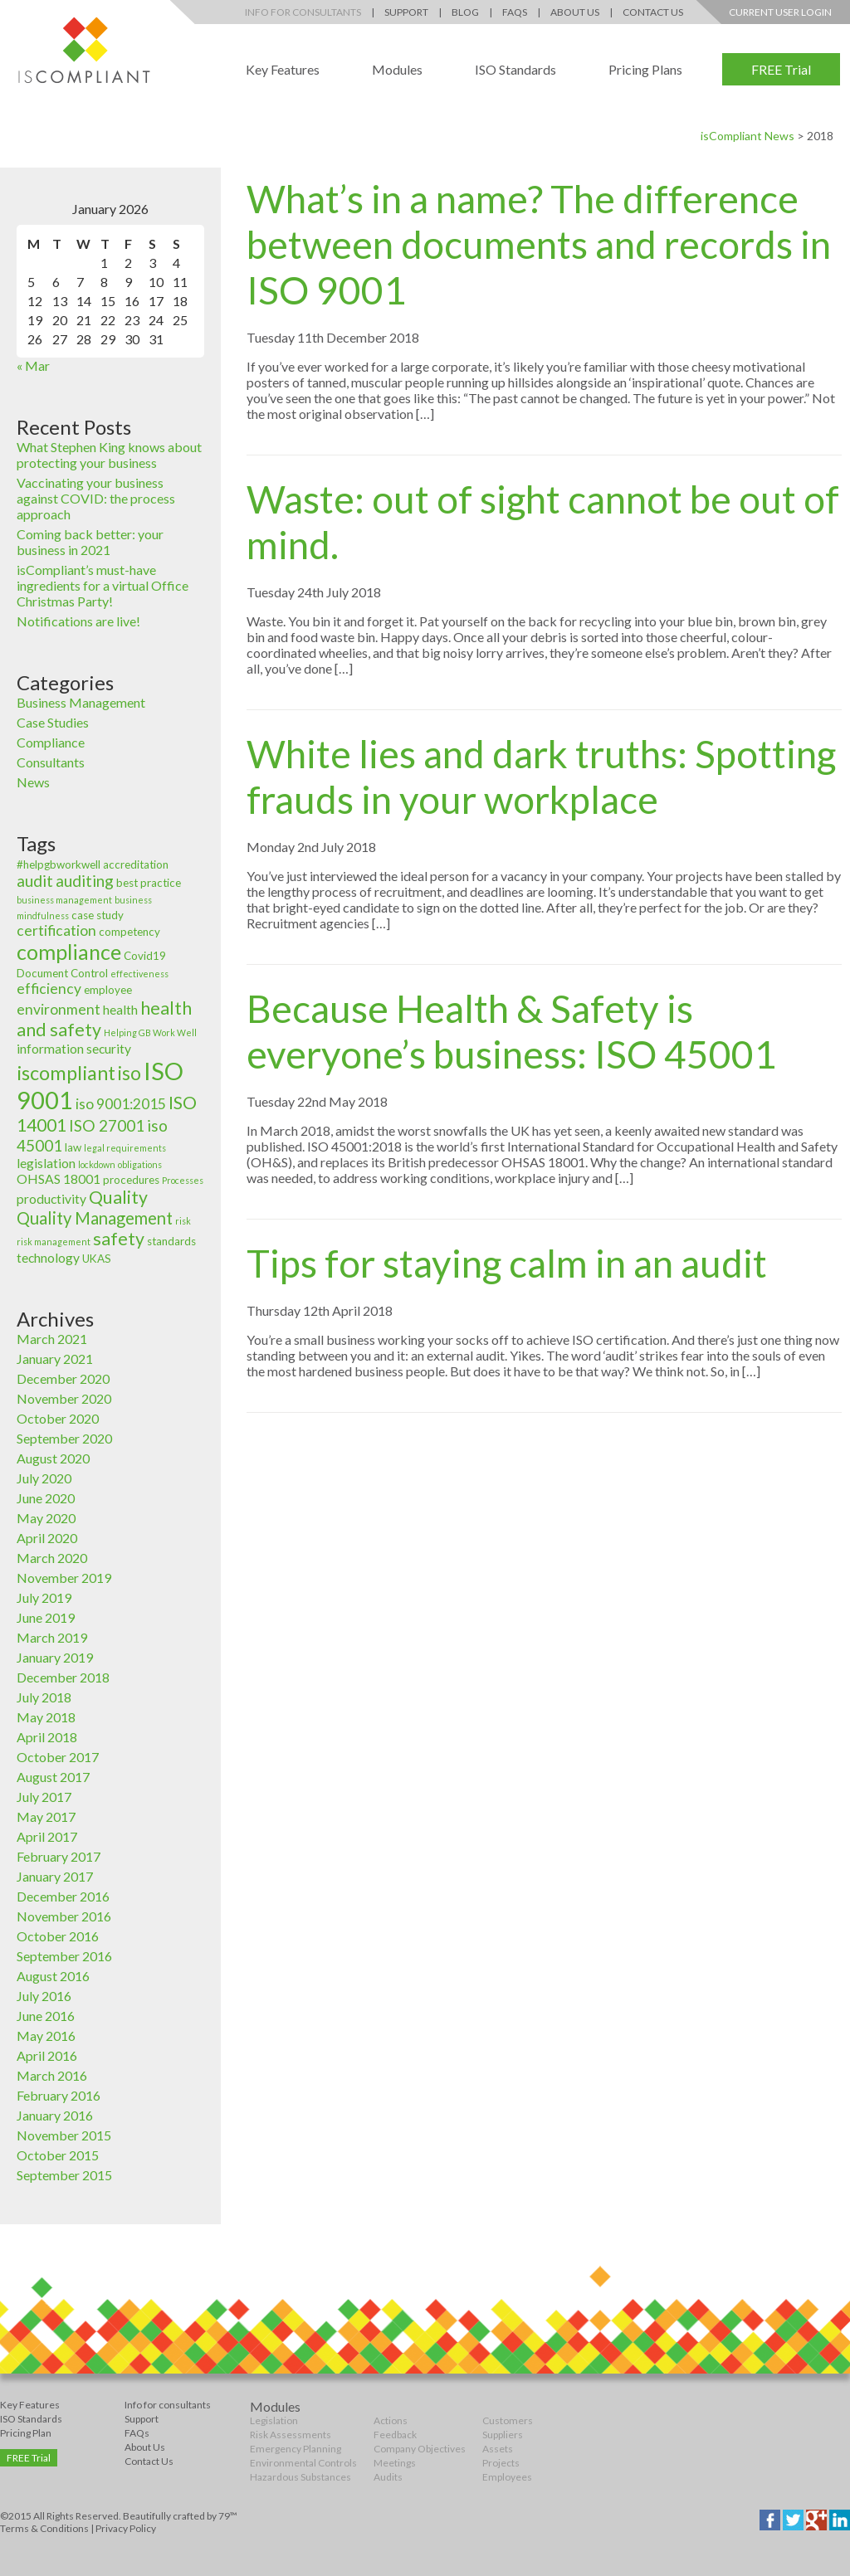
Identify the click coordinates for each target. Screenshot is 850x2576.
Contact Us (653, 12)
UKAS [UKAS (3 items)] (96, 1258)
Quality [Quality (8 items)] (118, 1197)
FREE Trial (781, 69)
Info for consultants (168, 2404)
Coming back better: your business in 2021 (90, 542)
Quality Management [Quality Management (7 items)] (95, 1218)
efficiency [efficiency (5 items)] (49, 988)
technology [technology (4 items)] (48, 1257)
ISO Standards (515, 69)
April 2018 (47, 1737)
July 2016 (44, 1996)
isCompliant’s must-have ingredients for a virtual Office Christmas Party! (102, 585)
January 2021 (55, 1358)
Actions (391, 2420)
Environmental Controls (303, 2463)
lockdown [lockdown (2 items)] (96, 1164)
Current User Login (780, 12)
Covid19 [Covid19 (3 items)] (145, 955)
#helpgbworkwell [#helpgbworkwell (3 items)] (58, 864)
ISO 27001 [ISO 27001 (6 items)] (106, 1125)
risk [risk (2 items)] (183, 1220)
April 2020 (47, 1538)
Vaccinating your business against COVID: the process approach (96, 498)
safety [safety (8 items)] (118, 1238)
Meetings (395, 2463)
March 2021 (52, 1338)
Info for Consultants (303, 12)
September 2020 (64, 1438)
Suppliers (502, 2434)
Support (406, 12)
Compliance (51, 742)
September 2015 (64, 2175)
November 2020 (64, 1398)
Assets (497, 2448)
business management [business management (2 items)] (64, 899)
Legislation (274, 2420)
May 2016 (46, 2035)
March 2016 (52, 2075)
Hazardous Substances (300, 2477)
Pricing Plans (645, 69)
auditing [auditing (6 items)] (85, 880)
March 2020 (52, 1558)
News (33, 782)
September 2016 (64, 1956)
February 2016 (58, 2095)
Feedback (395, 2434)
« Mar (33, 365)
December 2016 (63, 1896)
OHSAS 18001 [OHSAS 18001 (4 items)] (58, 1178)
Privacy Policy (125, 2528)
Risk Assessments (290, 2434)
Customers (507, 2420)
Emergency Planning (295, 2448)
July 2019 (44, 1597)
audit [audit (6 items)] (35, 880)
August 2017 (53, 1777)
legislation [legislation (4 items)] (46, 1163)
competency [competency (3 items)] (129, 931)
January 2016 (55, 2115)
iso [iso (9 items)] (129, 1073)
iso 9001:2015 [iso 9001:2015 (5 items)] (121, 1104)
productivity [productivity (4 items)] (51, 1198)
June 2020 (46, 1498)
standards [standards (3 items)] (171, 1241)
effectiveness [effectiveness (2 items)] (139, 973)
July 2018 (44, 1697)
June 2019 (46, 1617)
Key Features (283, 69)
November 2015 (64, 2135)
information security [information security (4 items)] (74, 1048)
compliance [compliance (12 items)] (69, 951)
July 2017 (44, 1796)
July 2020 (44, 1478)
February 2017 (58, 1856)
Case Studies (53, 722)
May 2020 (46, 1518)
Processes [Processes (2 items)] (182, 1180)
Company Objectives (420, 2448)
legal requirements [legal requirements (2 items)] (125, 1147)
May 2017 (46, 1816)
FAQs (514, 12)
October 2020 (58, 1418)
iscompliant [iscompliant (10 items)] (66, 1072)
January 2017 (55, 1876)
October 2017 (58, 1757)
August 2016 (53, 1976)
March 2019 (52, 1637)
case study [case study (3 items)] (97, 915)
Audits (388, 2477)
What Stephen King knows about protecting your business (109, 454)
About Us (574, 12)
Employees (507, 2477)
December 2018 (63, 1677)
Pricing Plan (25, 2433)
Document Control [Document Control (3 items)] (62, 973)
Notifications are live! (78, 621)
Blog (465, 12)
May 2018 (46, 1717)
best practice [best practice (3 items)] (148, 882)
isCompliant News (747, 136)
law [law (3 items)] (73, 1147)
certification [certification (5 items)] (56, 930)
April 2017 (47, 1836)
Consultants (51, 762)
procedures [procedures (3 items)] (131, 1179)
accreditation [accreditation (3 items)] (136, 864)
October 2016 (58, 1936)
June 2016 (46, 2015)
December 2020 (63, 1378)
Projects (501, 2463)
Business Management (81, 702)
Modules (397, 69)
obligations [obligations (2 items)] (140, 1164)
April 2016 (47, 2055)
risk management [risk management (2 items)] (53, 1241)
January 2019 (55, 1657)
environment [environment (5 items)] (58, 1009)
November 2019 (64, 1577)
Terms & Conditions (44, 2528)
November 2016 (64, 1916)
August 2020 (53, 1458)
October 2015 (58, 2155)
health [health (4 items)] (120, 1009)
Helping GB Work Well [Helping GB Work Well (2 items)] (150, 1032)
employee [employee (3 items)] (108, 989)
